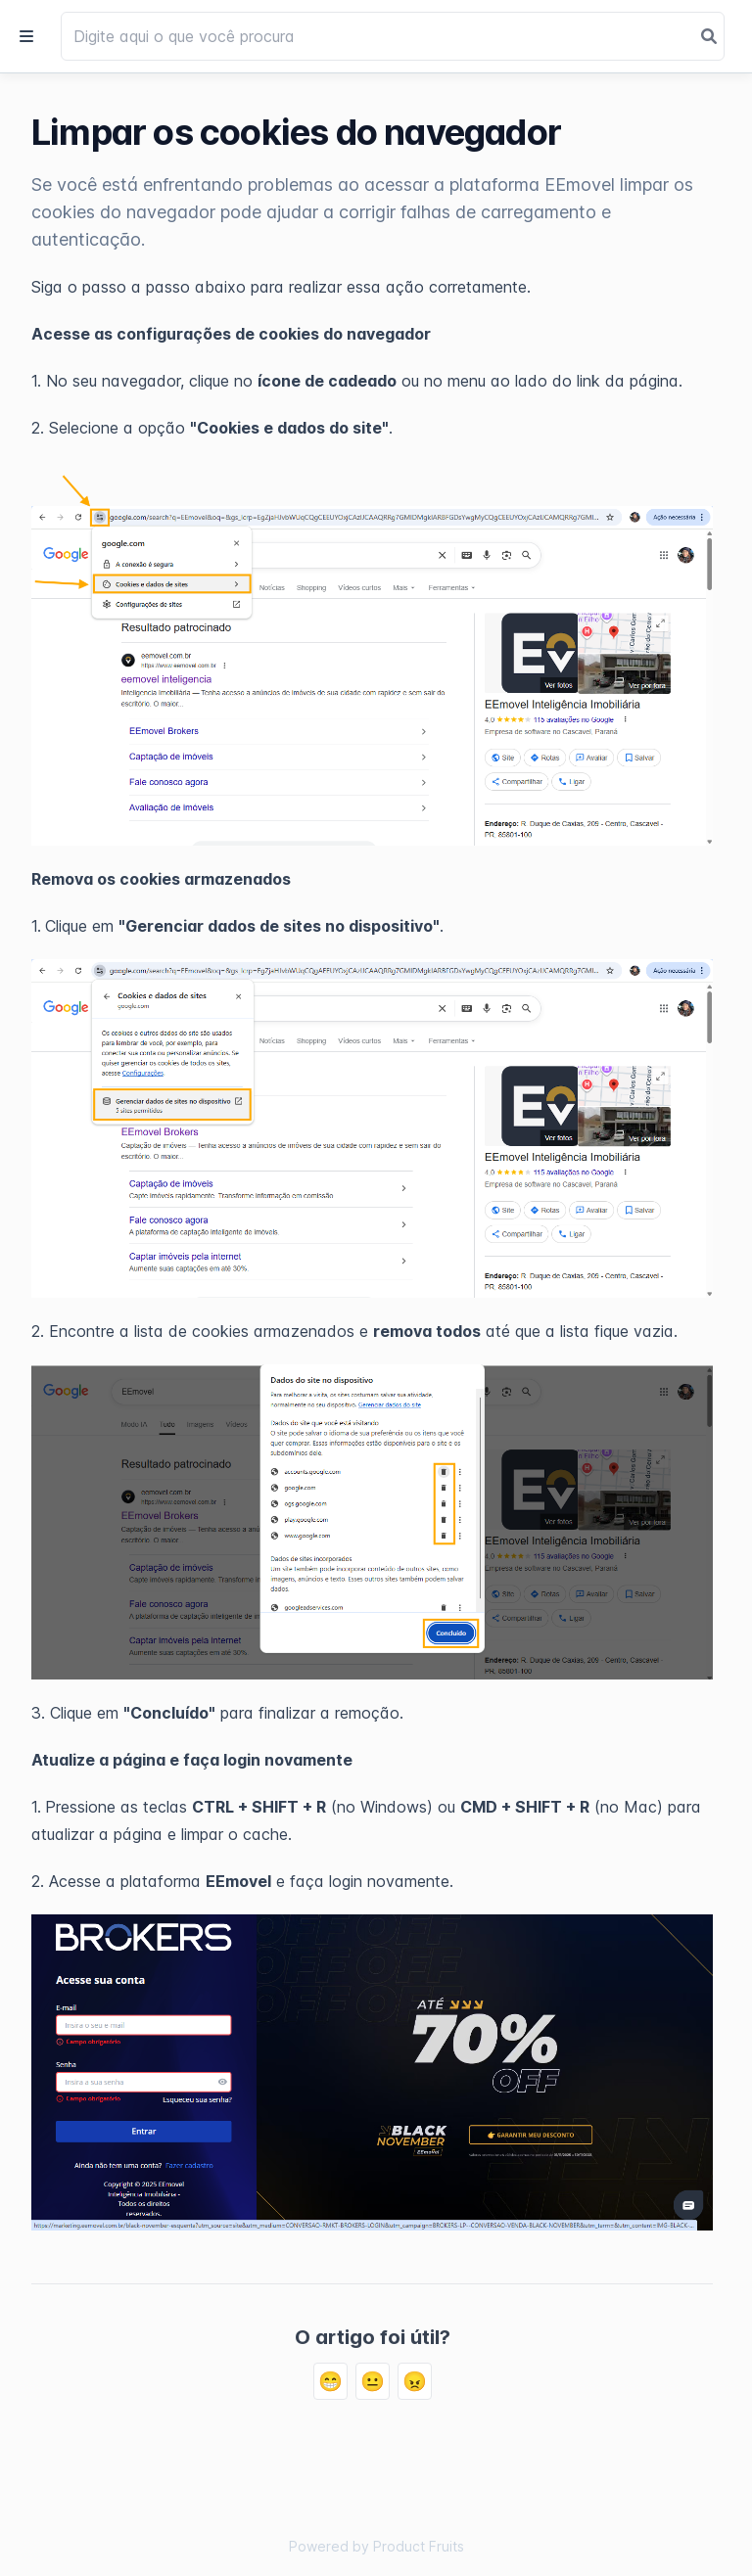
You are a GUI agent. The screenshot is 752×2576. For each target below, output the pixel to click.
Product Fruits (418, 2546)
